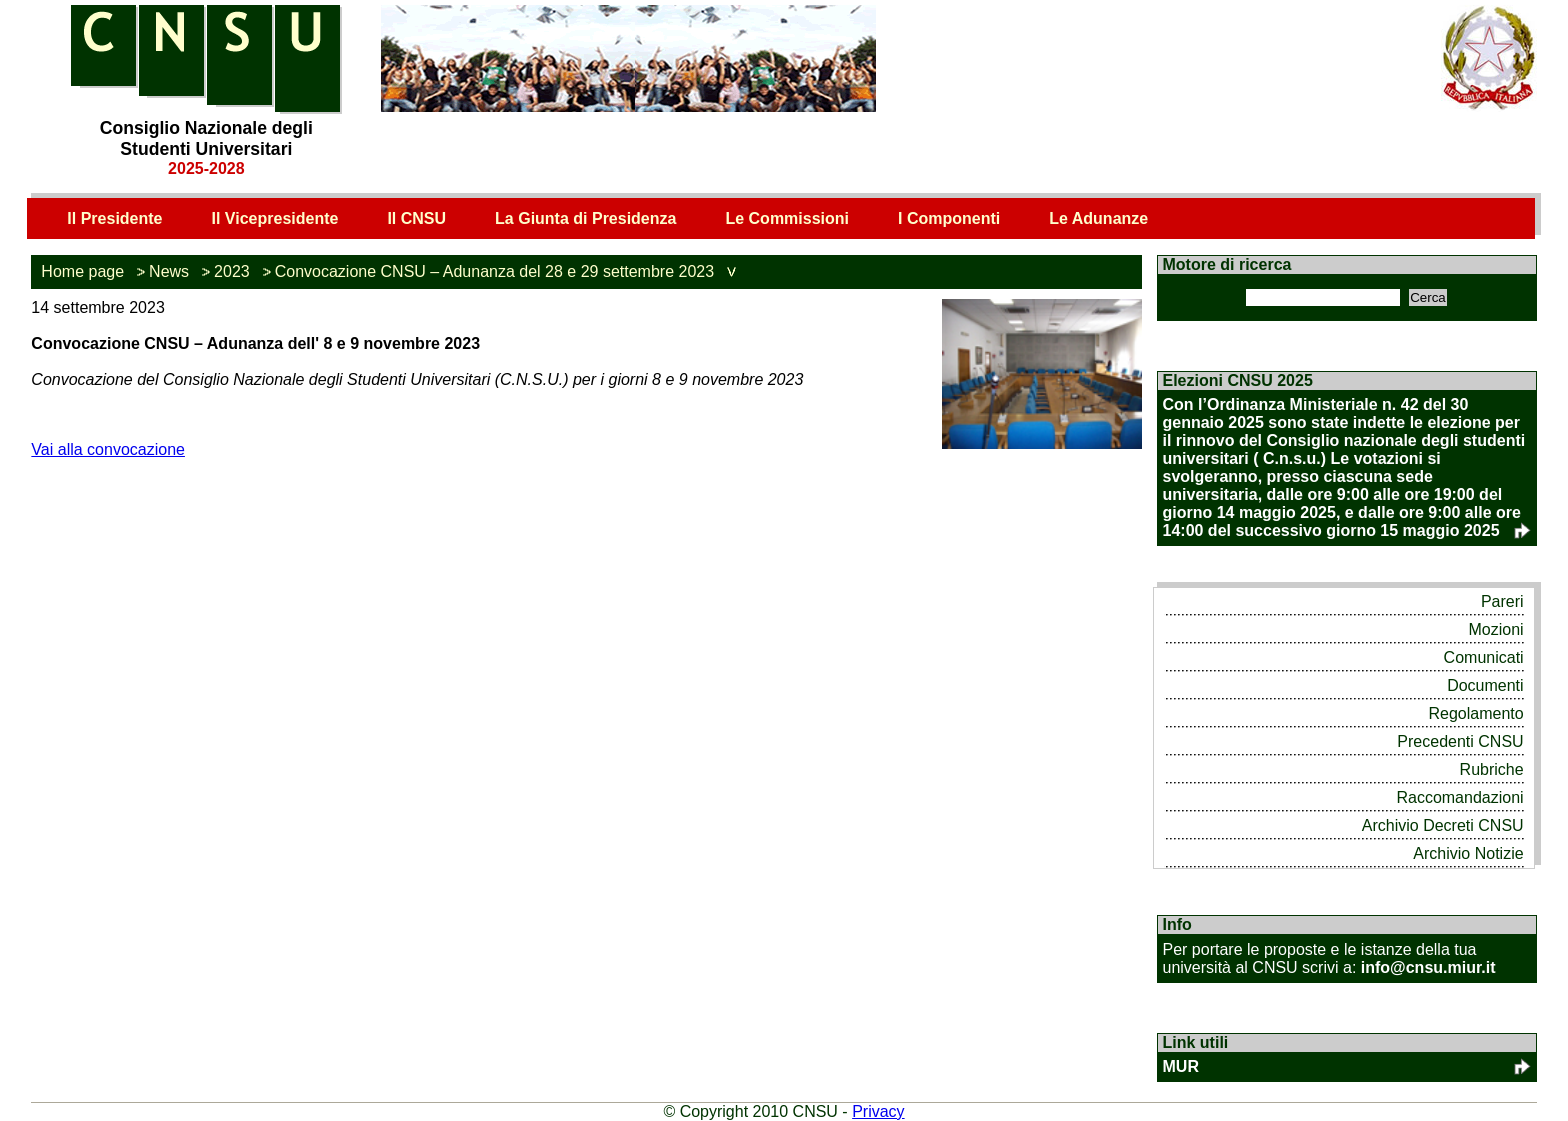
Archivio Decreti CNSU (1443, 825)
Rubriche (1492, 769)
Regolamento (1475, 713)
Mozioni (1495, 629)
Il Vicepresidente (275, 218)
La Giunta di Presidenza (585, 218)
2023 (232, 271)
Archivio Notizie (1468, 853)
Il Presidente (114, 218)
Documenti (1485, 685)
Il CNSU (416, 218)
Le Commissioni (787, 218)
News (169, 271)
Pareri (1502, 601)
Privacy (878, 1111)
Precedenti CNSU (1460, 741)
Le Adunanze (1098, 218)
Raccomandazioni (1459, 797)
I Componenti (949, 218)
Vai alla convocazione (108, 449)
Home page (82, 271)
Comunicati (1484, 657)
